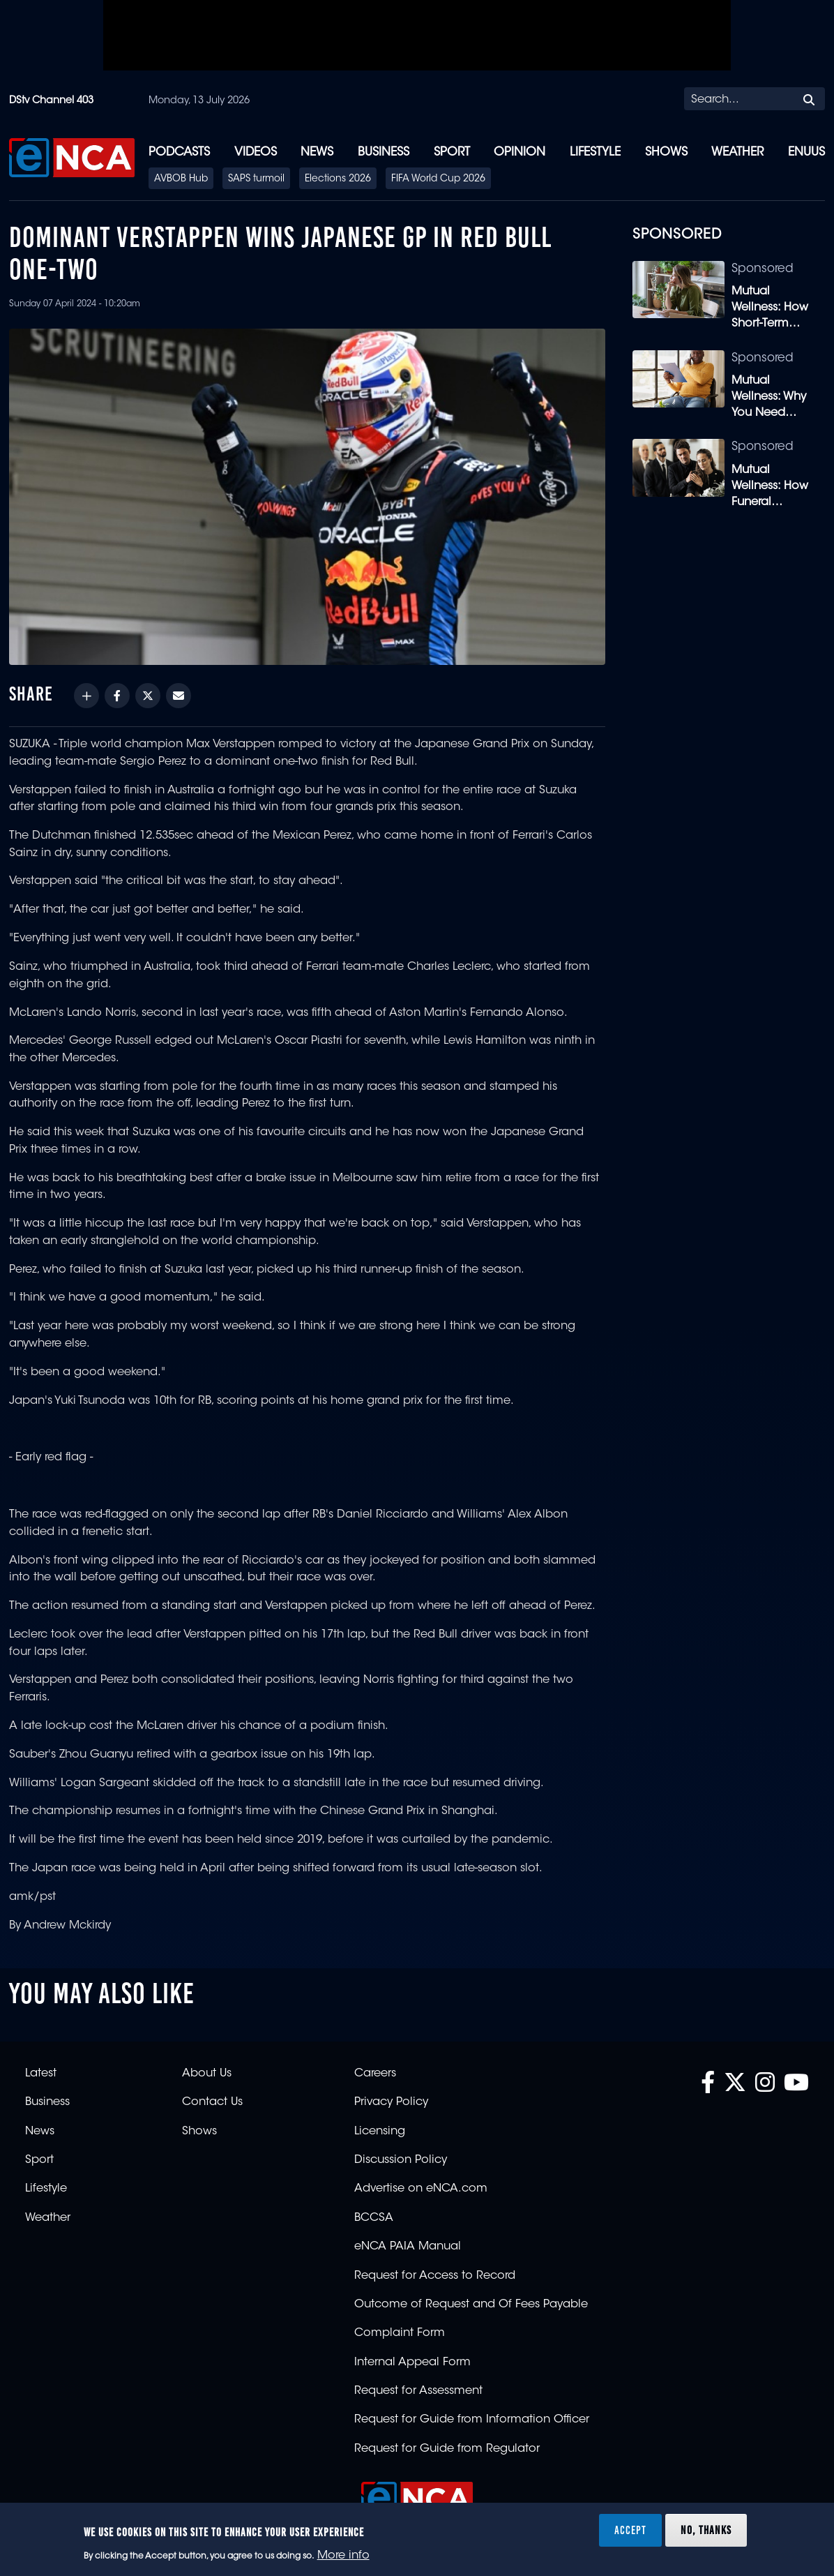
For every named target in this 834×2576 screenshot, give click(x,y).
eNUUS (806, 152)
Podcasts (179, 152)
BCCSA (373, 2218)
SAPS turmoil (256, 179)
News (317, 152)
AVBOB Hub (181, 179)
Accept (630, 2530)
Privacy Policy (391, 2102)
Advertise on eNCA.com (420, 2188)
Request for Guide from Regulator (447, 2449)
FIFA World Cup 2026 (438, 179)
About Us (207, 2073)
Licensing (379, 2131)
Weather (737, 152)
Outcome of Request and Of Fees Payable (471, 2304)
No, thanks (706, 2530)
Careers (375, 2073)
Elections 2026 (338, 179)
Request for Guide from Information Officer (471, 2419)
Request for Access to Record (434, 2276)
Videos (255, 152)
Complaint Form (399, 2333)
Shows (666, 152)
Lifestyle (595, 152)
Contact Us (212, 2102)
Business (383, 152)
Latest (40, 2073)
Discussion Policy (400, 2160)
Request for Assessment (418, 2391)
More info (343, 2555)
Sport (452, 152)
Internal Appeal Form (412, 2362)
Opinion (519, 152)
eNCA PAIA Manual (407, 2246)
